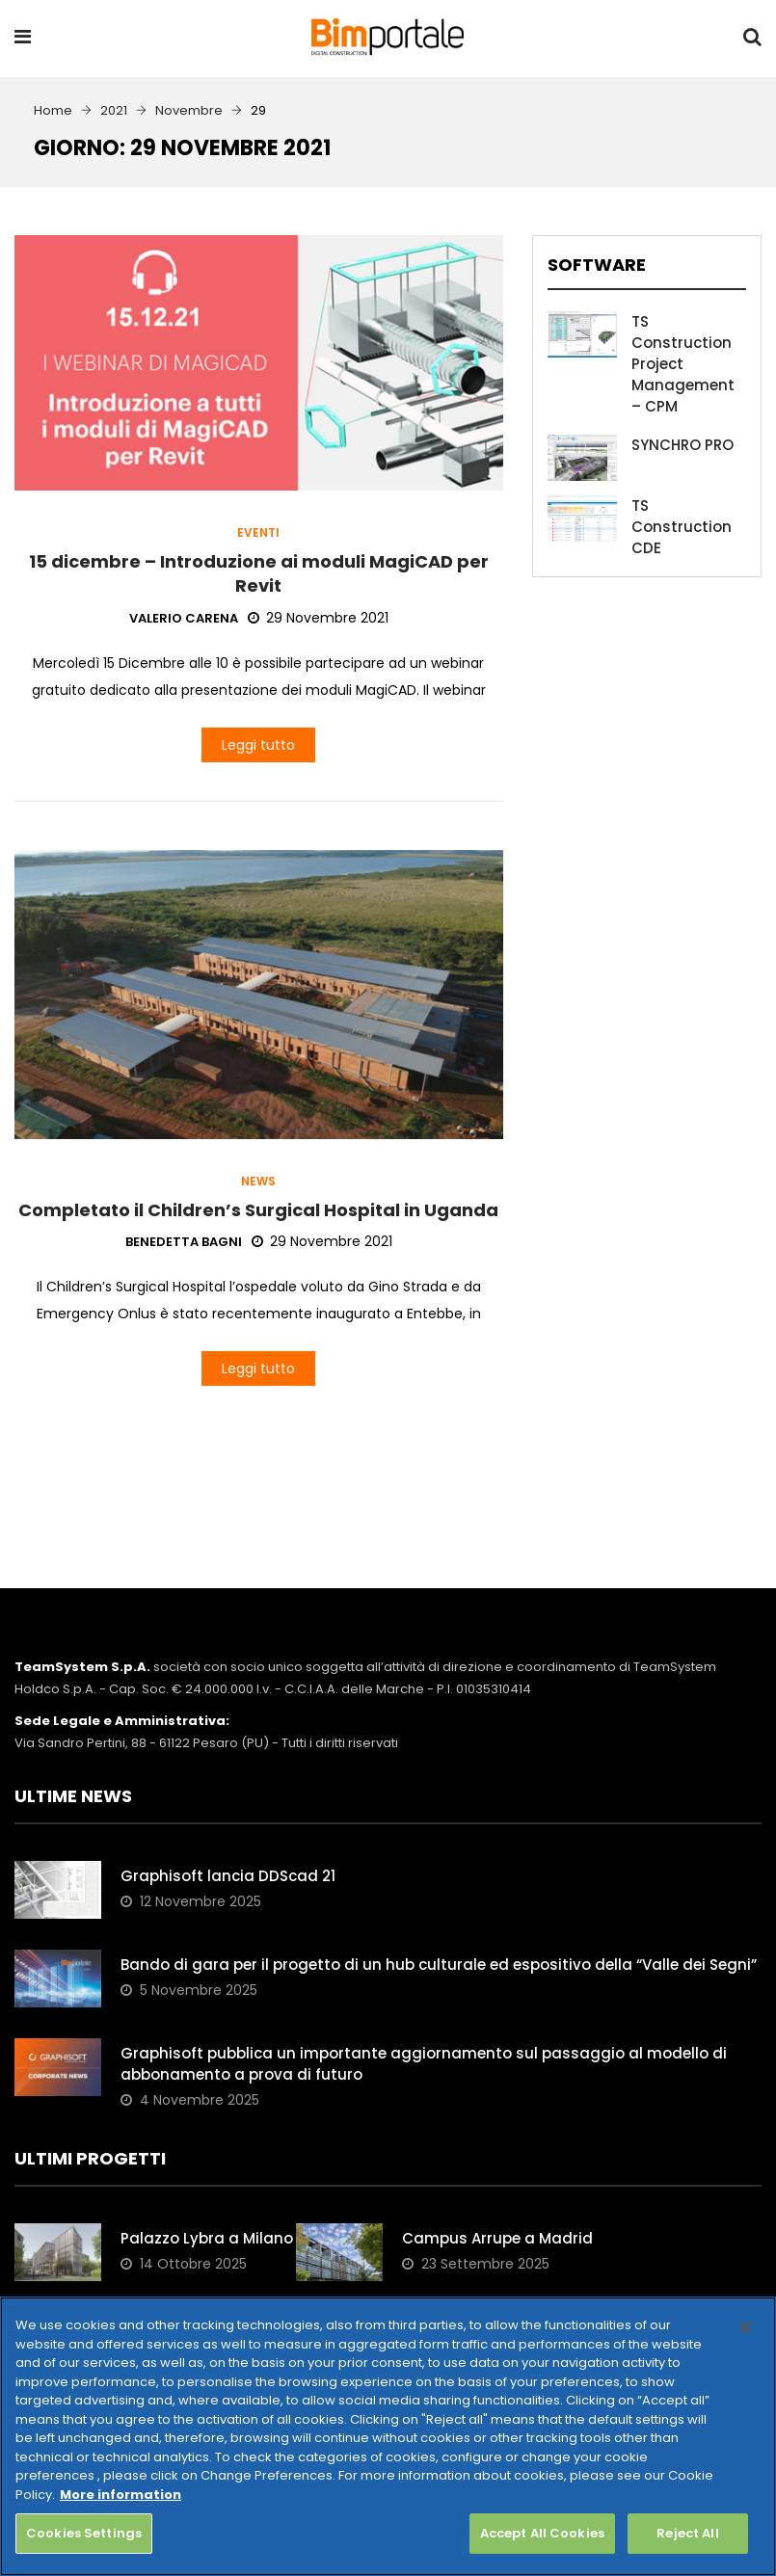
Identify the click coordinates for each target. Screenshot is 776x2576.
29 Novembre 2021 (318, 617)
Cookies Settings (84, 2533)
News (258, 1181)
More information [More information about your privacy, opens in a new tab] (120, 2494)
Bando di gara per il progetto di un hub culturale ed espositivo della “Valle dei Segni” (440, 1964)
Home (53, 110)
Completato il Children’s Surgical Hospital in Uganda (258, 1210)
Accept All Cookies (542, 2533)
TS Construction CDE (681, 526)
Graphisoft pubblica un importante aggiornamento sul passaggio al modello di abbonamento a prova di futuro (423, 2064)
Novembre (189, 110)
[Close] (745, 2327)
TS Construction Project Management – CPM (683, 363)
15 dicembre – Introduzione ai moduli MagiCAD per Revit (259, 573)
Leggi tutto (258, 745)
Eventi (258, 533)
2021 (113, 110)
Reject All (687, 2533)
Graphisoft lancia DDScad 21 (227, 1876)
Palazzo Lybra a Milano (206, 2238)
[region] (388, 2436)
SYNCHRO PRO (682, 445)
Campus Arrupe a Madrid (497, 2238)
